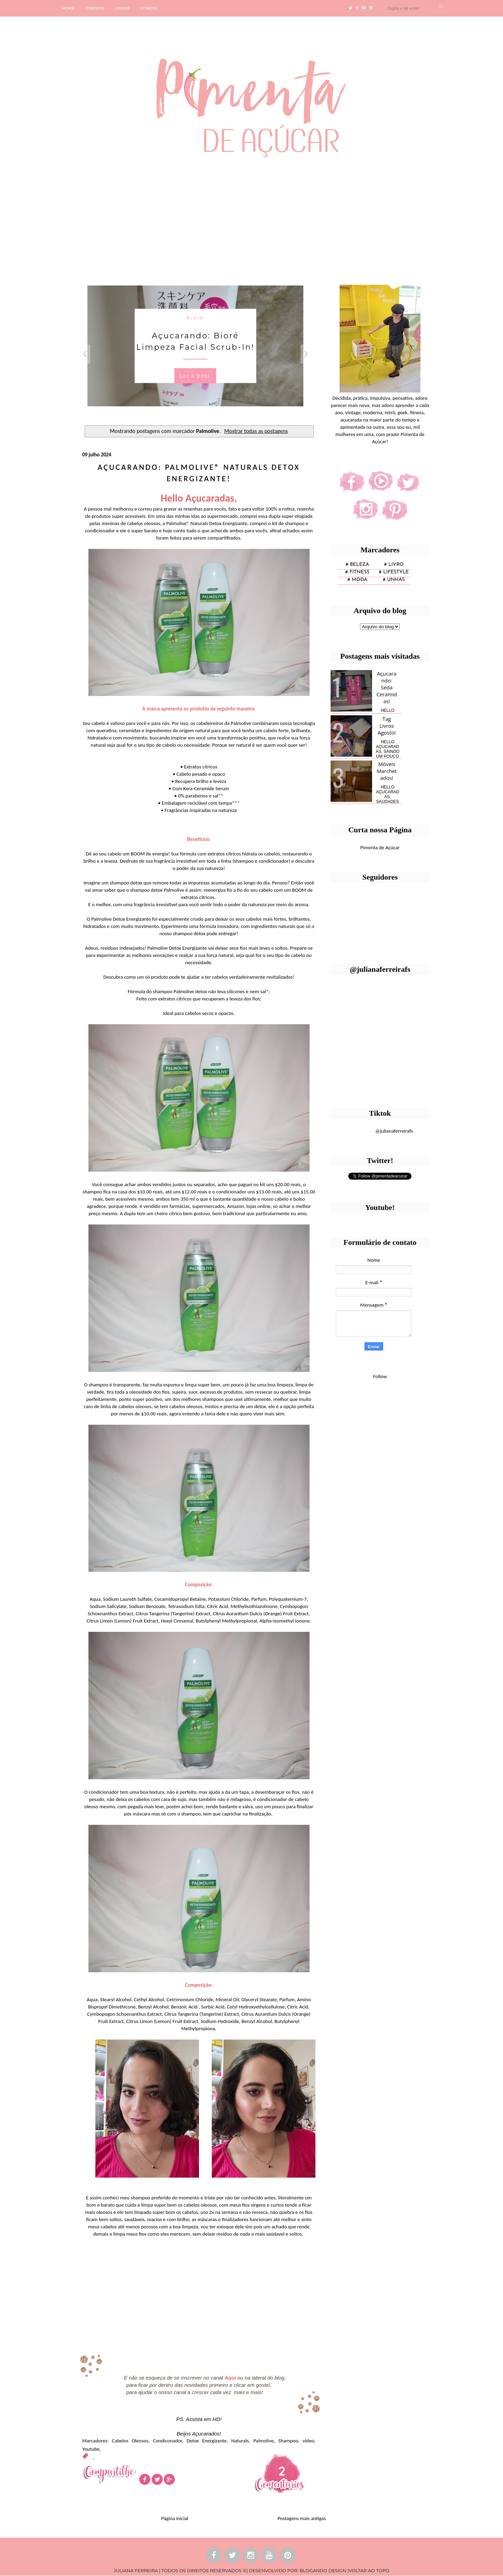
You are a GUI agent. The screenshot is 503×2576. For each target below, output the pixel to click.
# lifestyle (394, 572)
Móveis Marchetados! (387, 771)
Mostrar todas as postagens (256, 430)
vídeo (308, 2441)
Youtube (90, 2449)
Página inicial (174, 2518)
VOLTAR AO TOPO (369, 2570)
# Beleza (357, 564)
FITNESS (149, 8)
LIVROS (122, 8)
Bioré (195, 317)
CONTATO (94, 8)
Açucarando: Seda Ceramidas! (387, 687)
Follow (380, 1376)
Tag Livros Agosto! (387, 725)
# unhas (394, 579)
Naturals (240, 2441)
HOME (68, 8)
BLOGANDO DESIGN (323, 2570)
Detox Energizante (207, 2441)
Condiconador (167, 2441)
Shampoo (288, 2441)
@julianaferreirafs (394, 1131)
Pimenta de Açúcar (380, 847)
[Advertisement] (212, 218)
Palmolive (263, 2441)
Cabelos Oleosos (130, 2441)
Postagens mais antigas (301, 2518)
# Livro (394, 564)
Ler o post (195, 376)
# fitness (357, 572)
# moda (357, 579)
